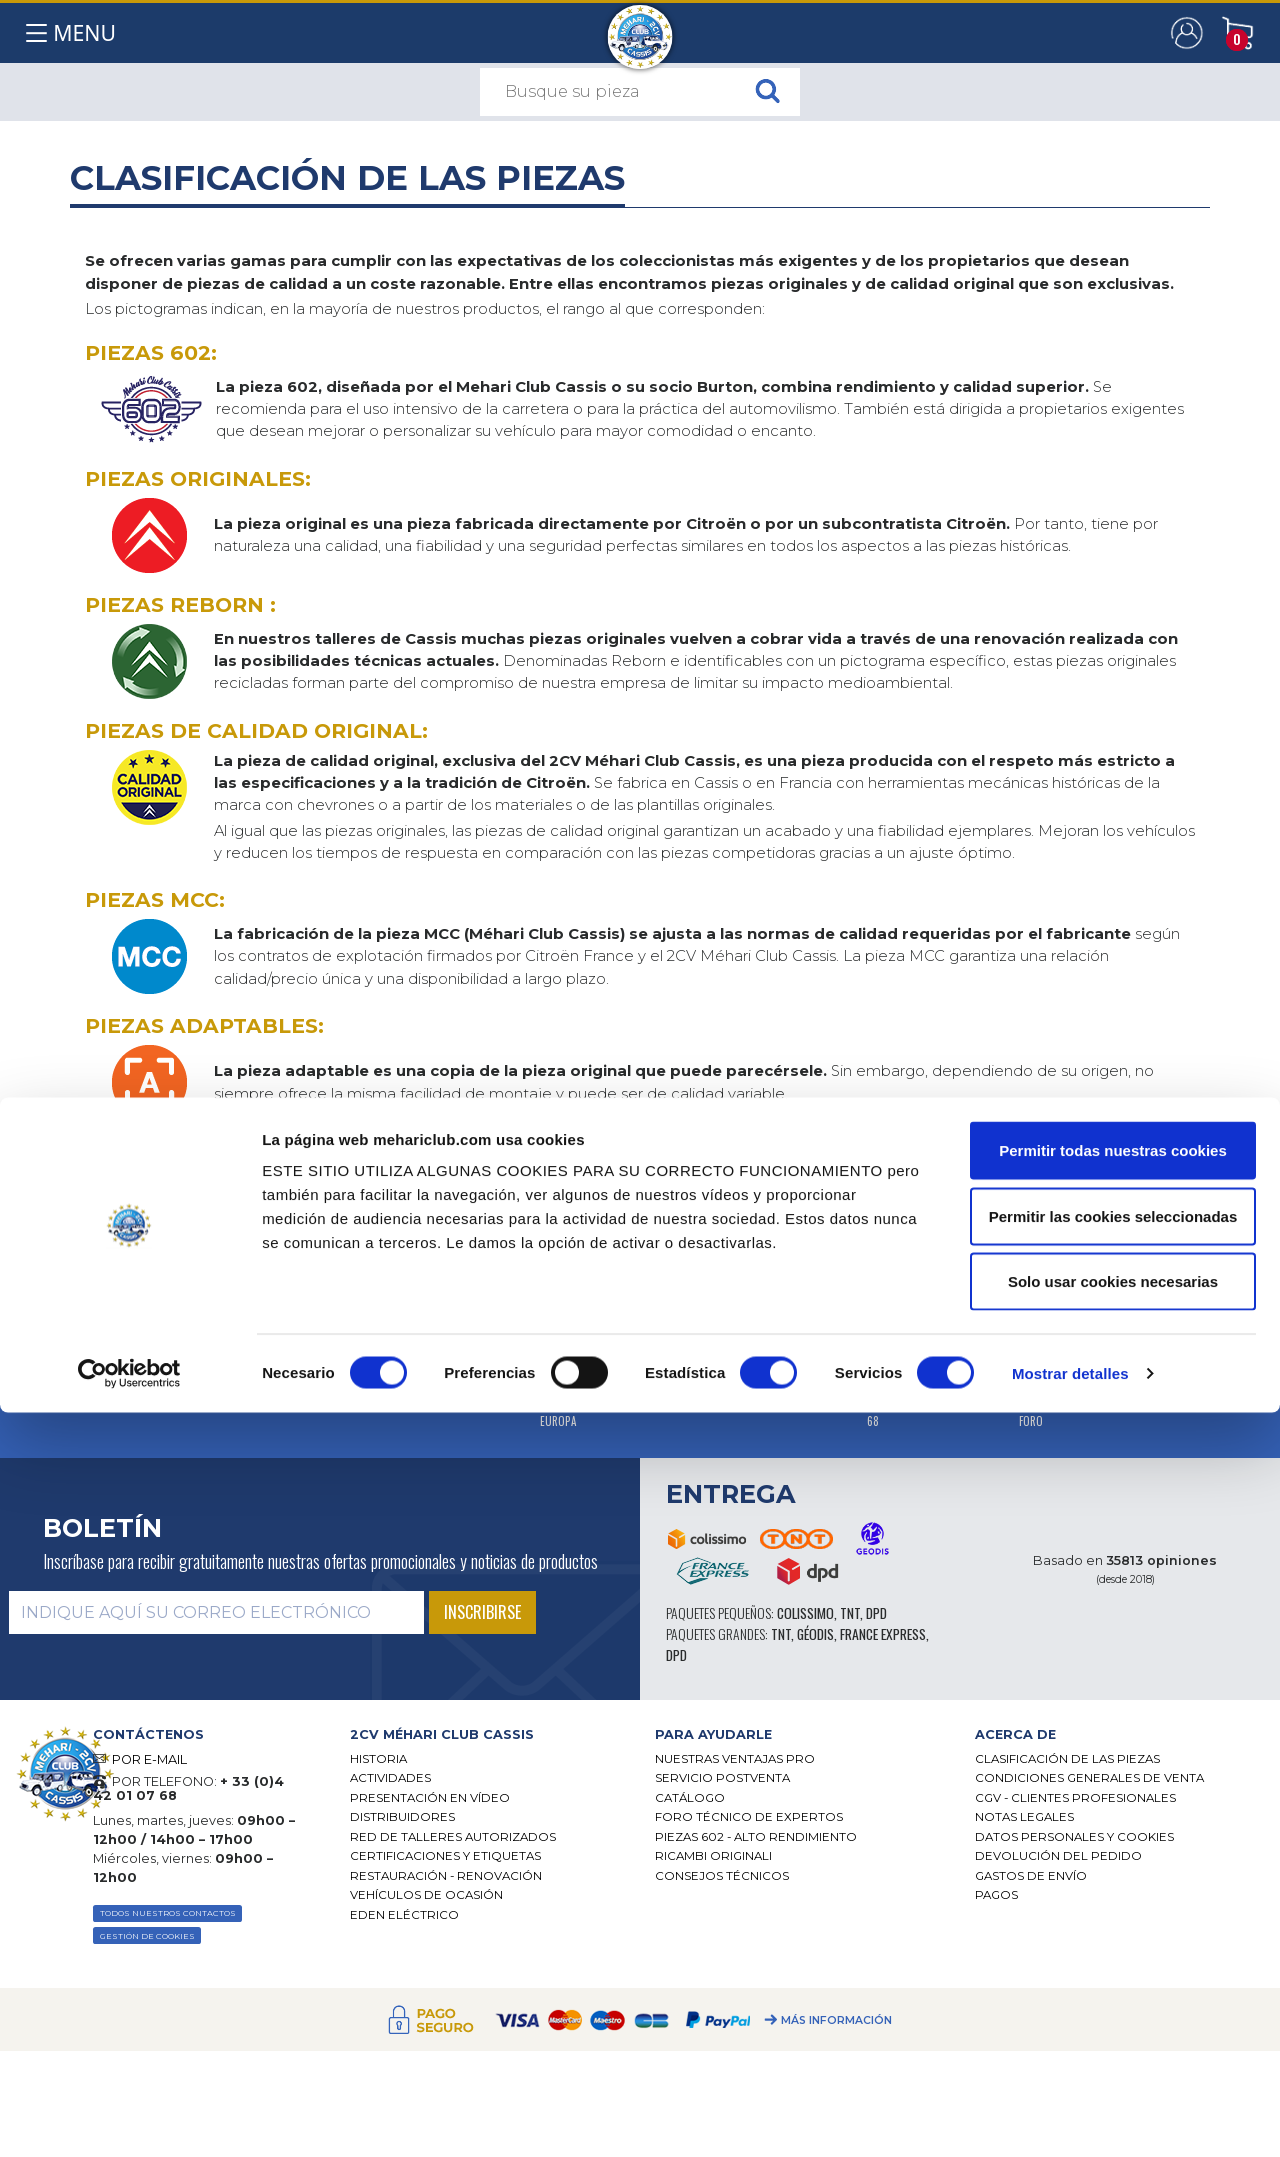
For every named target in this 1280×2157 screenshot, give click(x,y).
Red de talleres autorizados (453, 1837)
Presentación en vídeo (430, 1798)
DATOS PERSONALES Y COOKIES (1074, 1837)
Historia (378, 1759)
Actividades (390, 1778)
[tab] (487, 1734)
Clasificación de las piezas (1067, 1759)
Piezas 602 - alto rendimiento (756, 1837)
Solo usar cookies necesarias (1113, 2025)
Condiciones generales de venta (1089, 1778)
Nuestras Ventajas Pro (735, 1759)
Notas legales (1024, 1817)
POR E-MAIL (149, 1759)
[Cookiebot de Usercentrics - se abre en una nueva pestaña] (129, 2118)
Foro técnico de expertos (749, 1817)
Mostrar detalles (1070, 2117)
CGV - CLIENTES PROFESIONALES (1075, 1798)
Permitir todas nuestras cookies (1113, 1894)
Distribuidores (402, 1817)
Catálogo (690, 1798)
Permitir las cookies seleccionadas (1113, 1960)
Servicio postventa (722, 1778)
